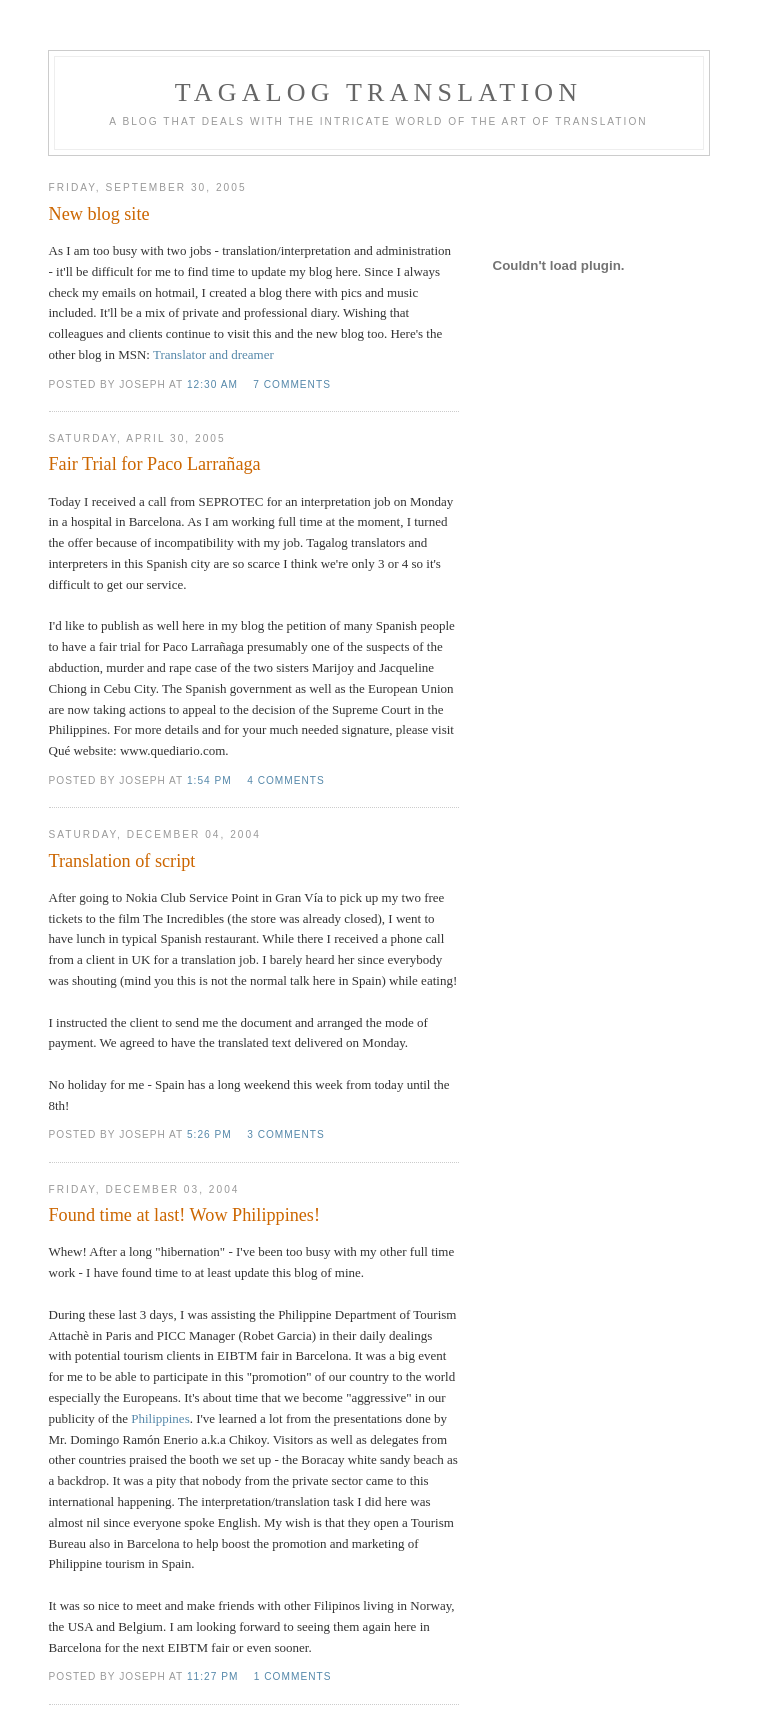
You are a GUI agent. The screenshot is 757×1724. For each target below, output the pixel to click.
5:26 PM (209, 1134)
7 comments (292, 384)
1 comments (293, 1676)
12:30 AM (212, 384)
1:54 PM (209, 780)
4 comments (286, 780)
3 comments (286, 1134)
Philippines (160, 1418)
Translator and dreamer (213, 354)
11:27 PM (212, 1676)
